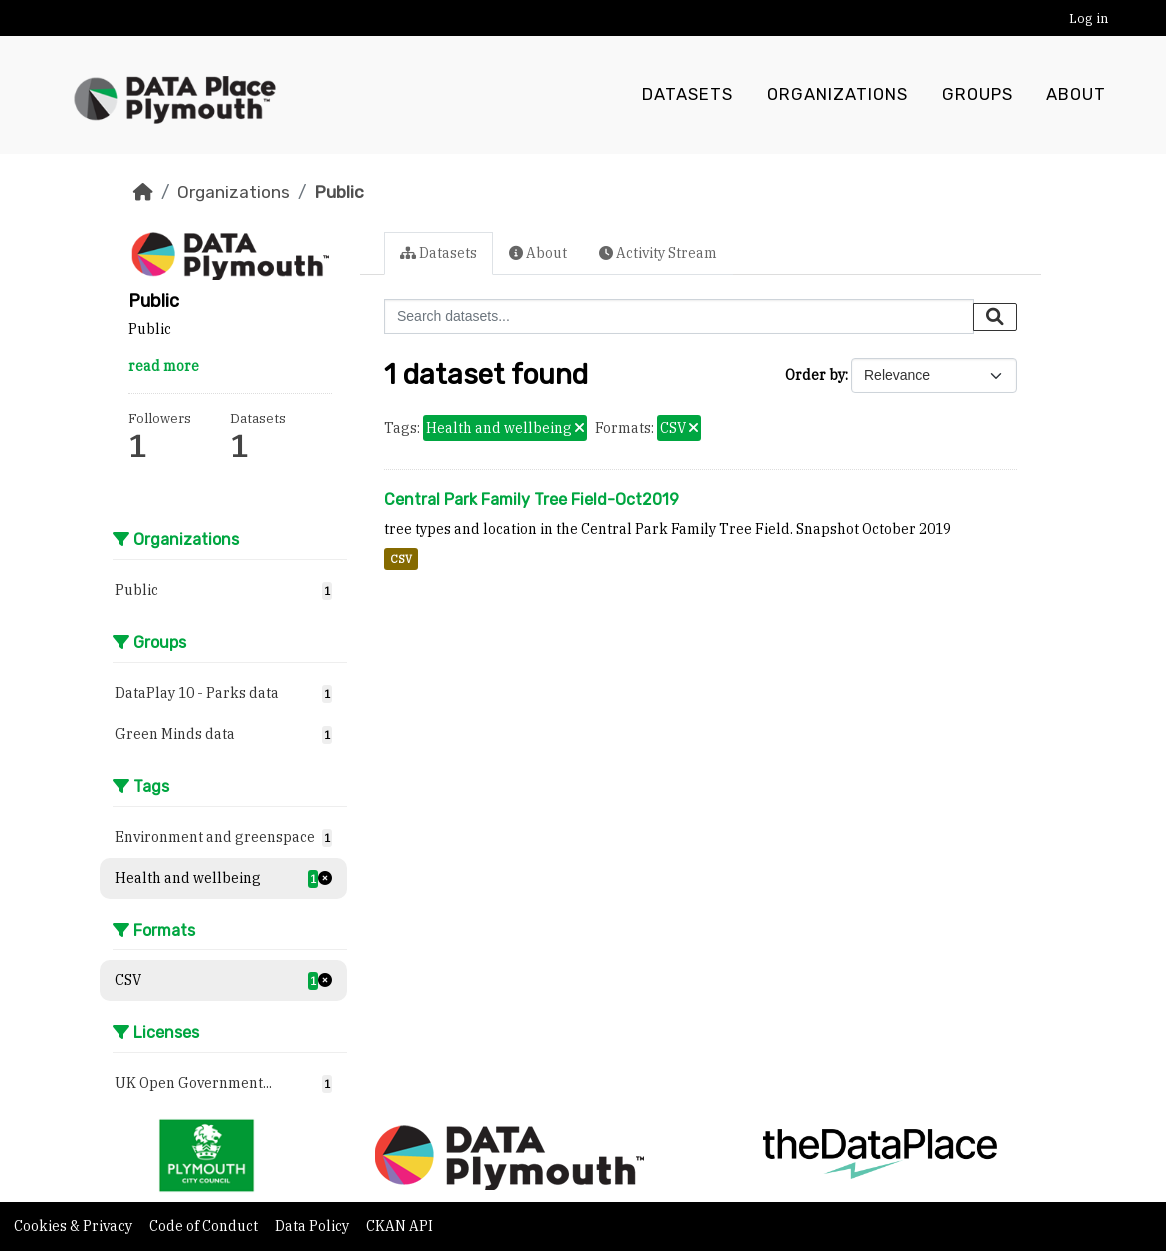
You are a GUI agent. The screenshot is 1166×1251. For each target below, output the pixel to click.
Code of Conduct (205, 1226)
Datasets (687, 95)
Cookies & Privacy (74, 1226)
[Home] (143, 192)
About (1076, 95)
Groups (977, 95)
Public (339, 192)
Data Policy (313, 1226)
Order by (815, 375)
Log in (1088, 18)
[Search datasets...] (679, 316)
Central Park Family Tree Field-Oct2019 (531, 499)
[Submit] (995, 317)
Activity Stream (658, 253)
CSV (401, 559)
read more (163, 366)
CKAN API (399, 1226)
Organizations (837, 95)
